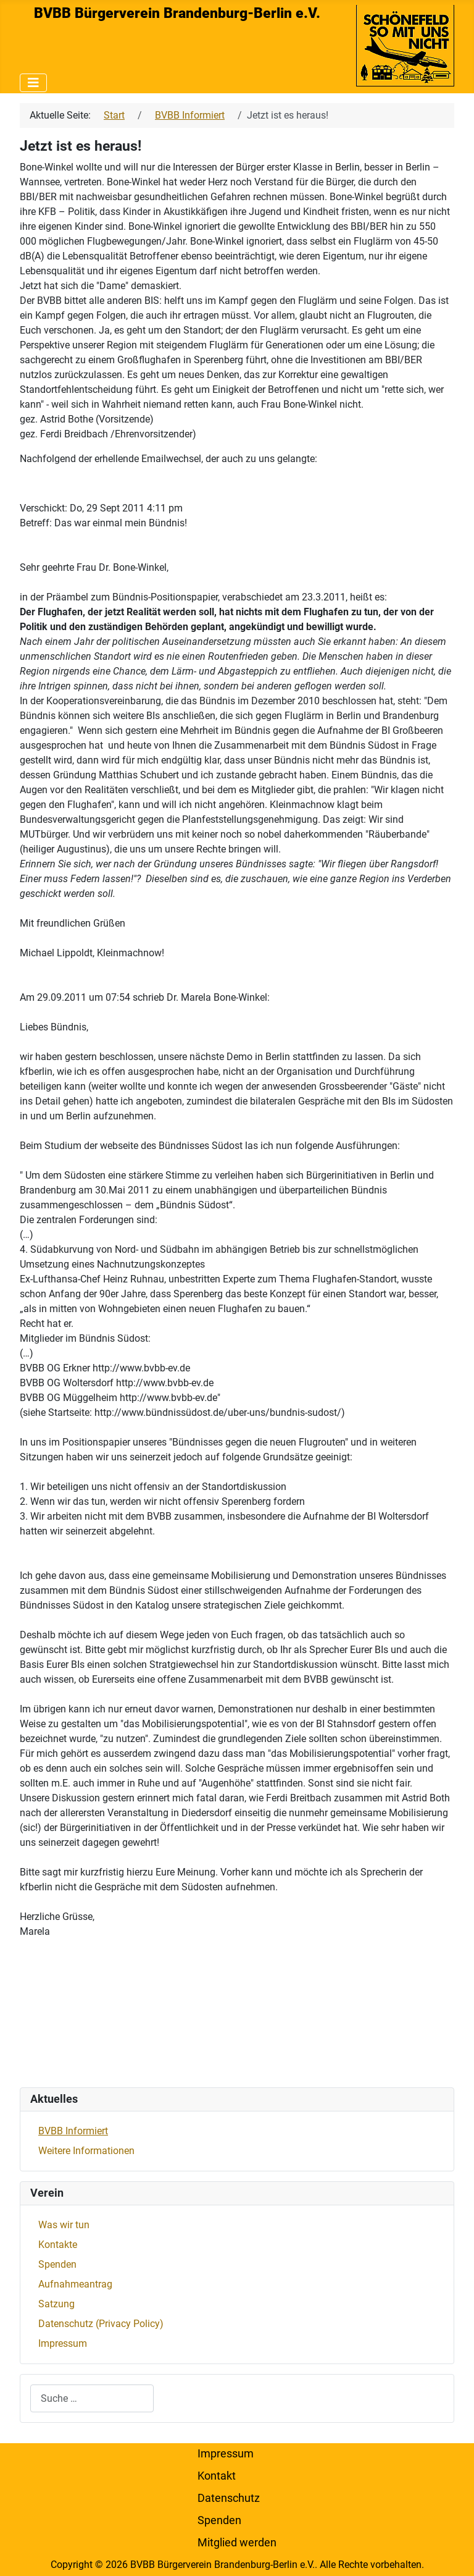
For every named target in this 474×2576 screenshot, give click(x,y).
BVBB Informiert (73, 2131)
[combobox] (92, 2398)
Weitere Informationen (86, 2151)
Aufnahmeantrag (75, 2284)
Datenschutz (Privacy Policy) (101, 2324)
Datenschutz (229, 2498)
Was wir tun (63, 2225)
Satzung (56, 2304)
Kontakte (57, 2244)
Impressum (62, 2343)
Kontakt (217, 2476)
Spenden (57, 2264)
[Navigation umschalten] (33, 83)
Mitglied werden (237, 2542)
